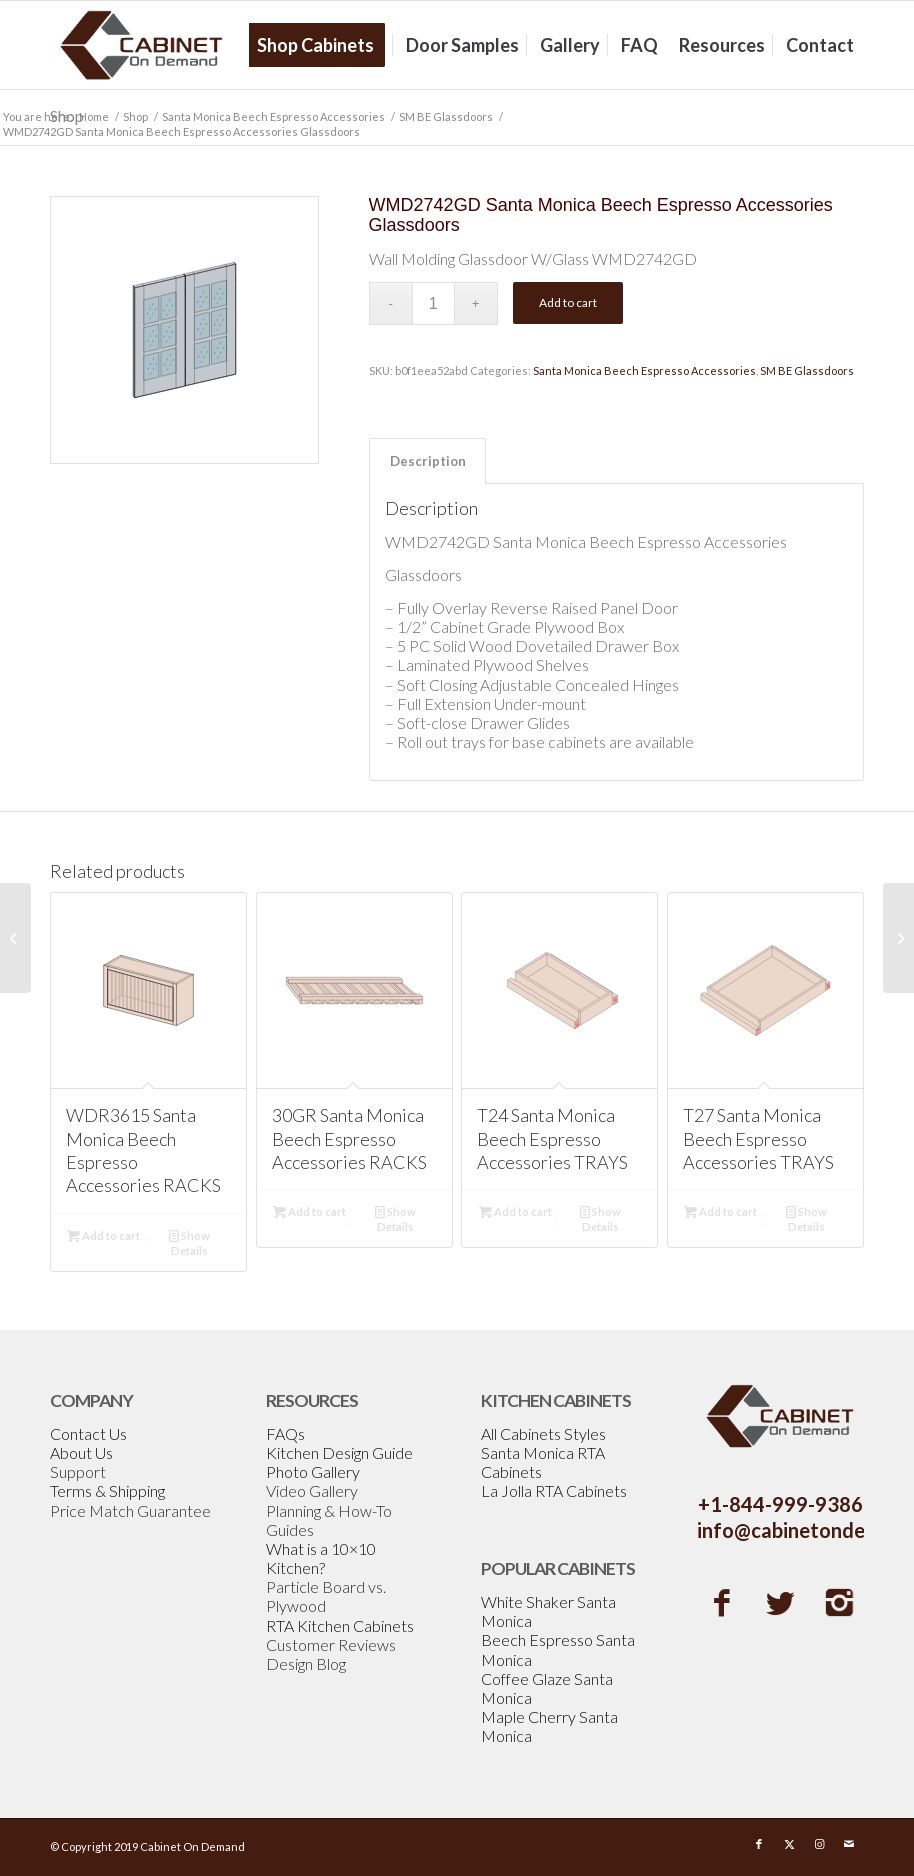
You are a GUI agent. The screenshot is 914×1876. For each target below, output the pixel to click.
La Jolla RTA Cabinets (554, 1490)
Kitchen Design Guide (339, 1452)
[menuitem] (322, 45)
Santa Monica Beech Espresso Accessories (644, 370)
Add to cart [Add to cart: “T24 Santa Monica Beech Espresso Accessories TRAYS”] (515, 1211)
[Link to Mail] (849, 1844)
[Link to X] (789, 1844)
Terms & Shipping (107, 1490)
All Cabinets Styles (543, 1433)
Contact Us (88, 1433)
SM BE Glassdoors (807, 370)
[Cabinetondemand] (142, 45)
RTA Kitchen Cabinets (340, 1625)
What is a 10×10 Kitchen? (321, 1558)
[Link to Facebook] (759, 1844)
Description (428, 461)
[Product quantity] (433, 303)
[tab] (427, 461)
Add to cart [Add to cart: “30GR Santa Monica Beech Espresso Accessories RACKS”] (309, 1211)
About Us (81, 1452)
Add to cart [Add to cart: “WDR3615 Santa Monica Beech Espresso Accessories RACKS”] (103, 1235)
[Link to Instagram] (819, 1844)
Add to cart (568, 302)
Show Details (189, 1242)
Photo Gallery (313, 1471)
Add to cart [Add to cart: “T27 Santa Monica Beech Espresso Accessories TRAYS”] (720, 1211)
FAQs (285, 1433)
